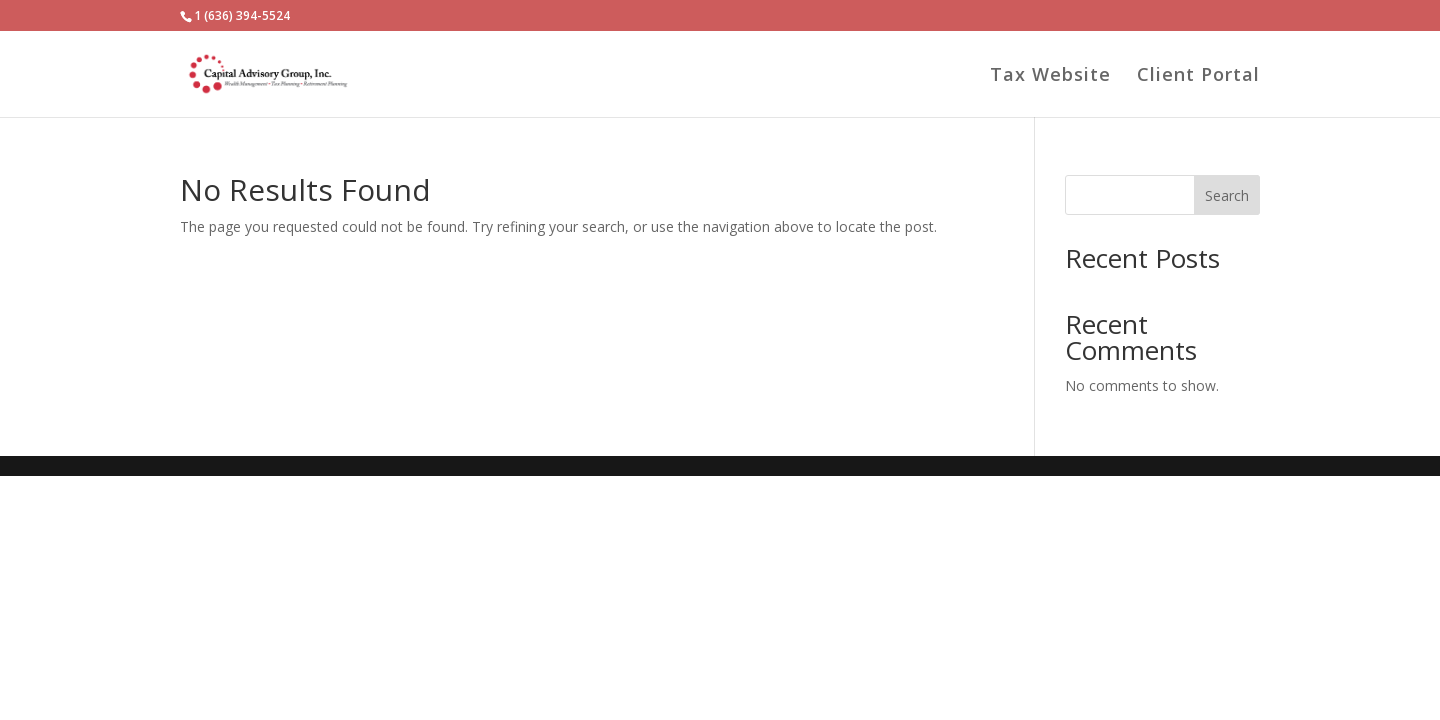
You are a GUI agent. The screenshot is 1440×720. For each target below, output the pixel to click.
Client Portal (1198, 76)
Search (1227, 195)
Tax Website (1050, 76)
